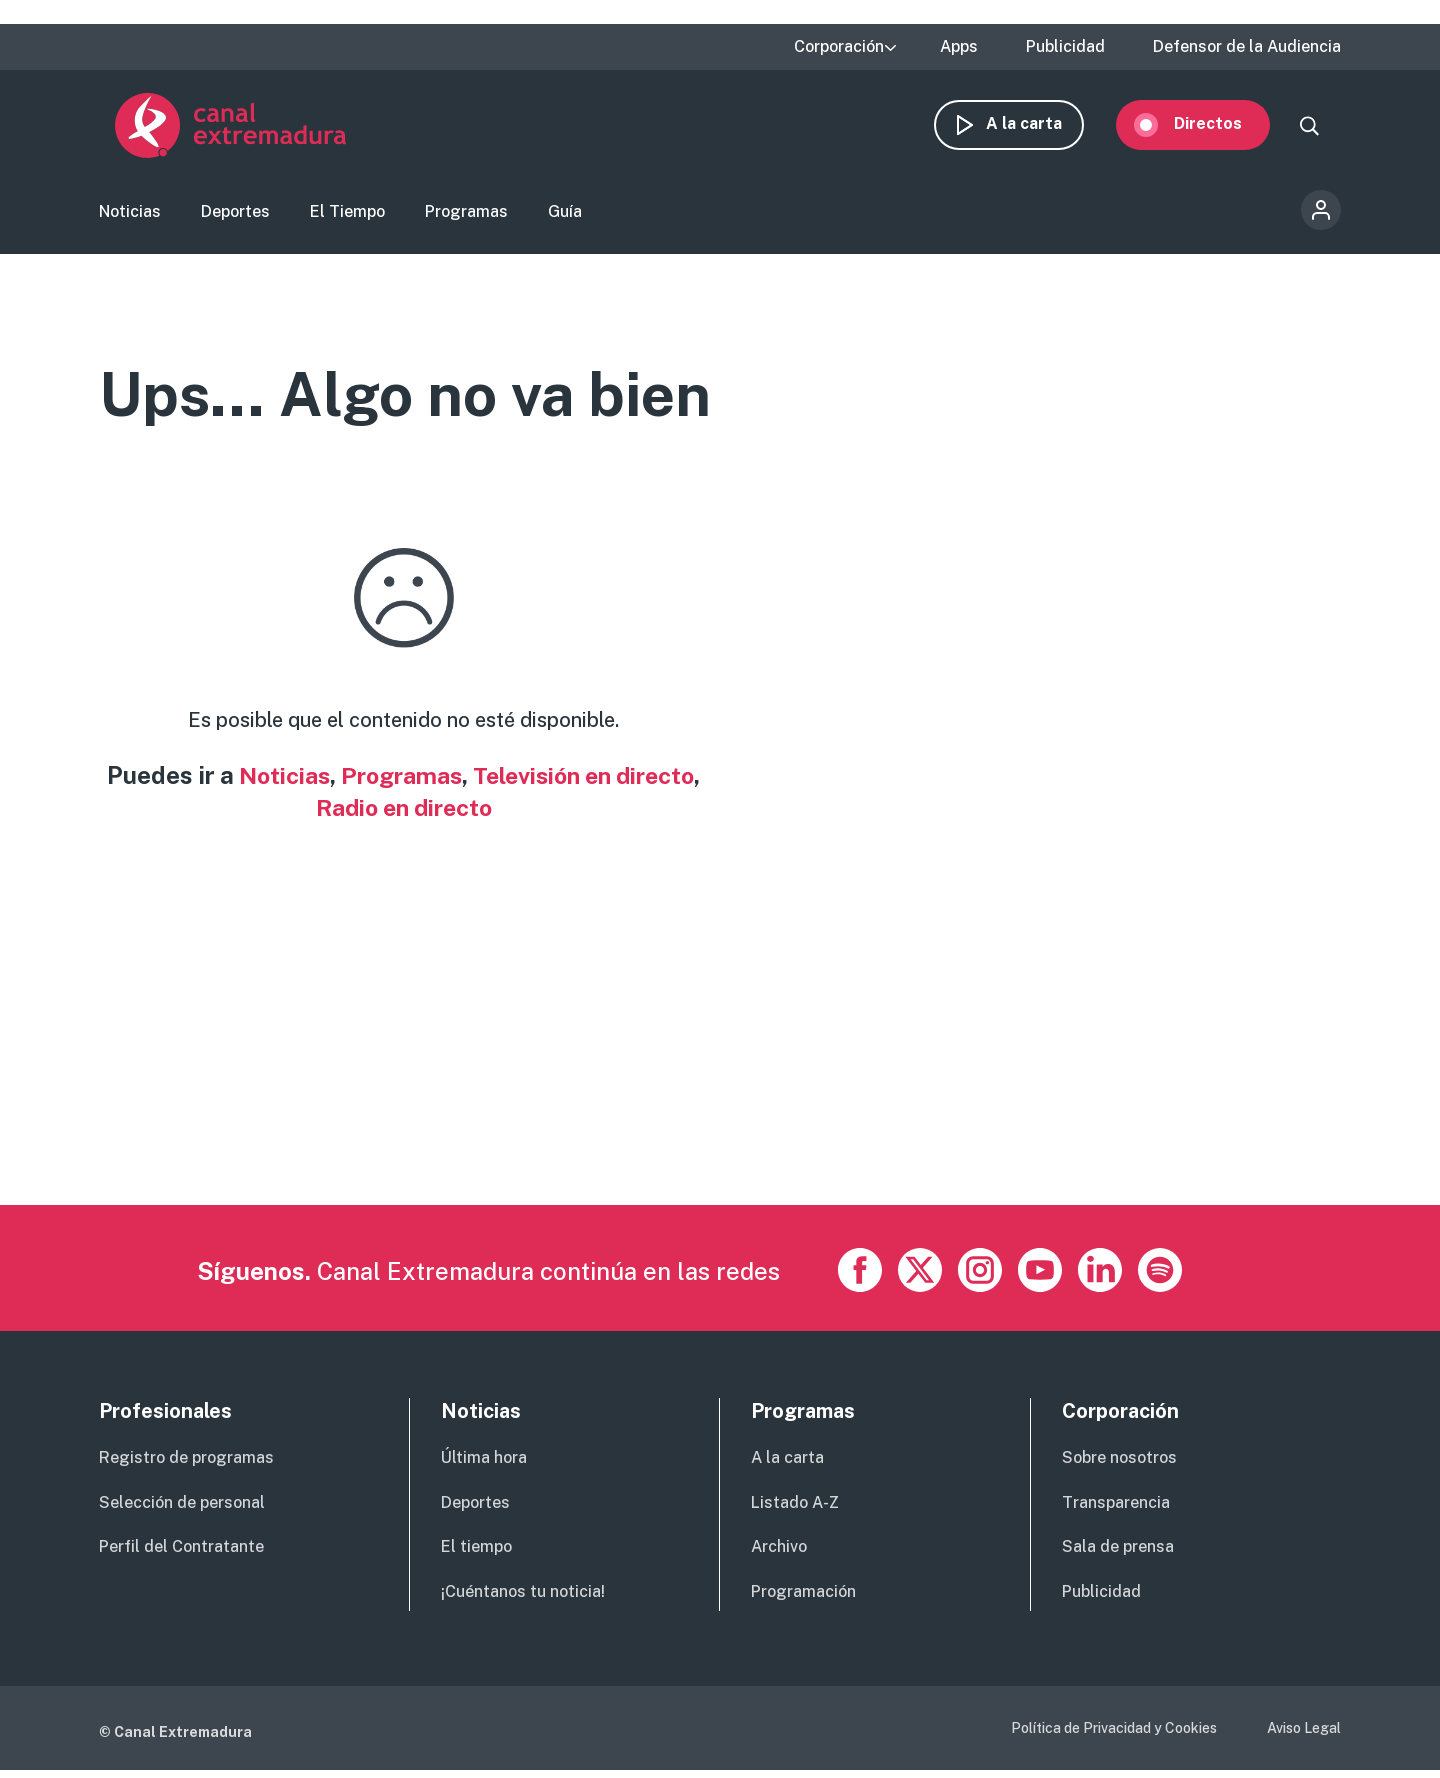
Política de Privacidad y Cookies (1114, 1736)
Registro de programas (186, 1465)
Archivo (779, 1554)
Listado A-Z (795, 1509)
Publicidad (1065, 47)
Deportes (235, 215)
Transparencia (1116, 1509)
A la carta (1040, 127)
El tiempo (476, 1554)
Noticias (130, 215)
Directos (1224, 127)
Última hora (484, 1465)
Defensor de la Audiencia (1247, 47)
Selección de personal (182, 1509)
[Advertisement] (699, 1073)
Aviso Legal (1304, 1736)
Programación (803, 1599)
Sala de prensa (1118, 1554)
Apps (959, 47)
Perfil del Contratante (181, 1554)
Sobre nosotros (1119, 1465)
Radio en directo (451, 814)
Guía (565, 215)
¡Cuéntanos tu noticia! (523, 1599)
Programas (466, 215)
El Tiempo (347, 215)
